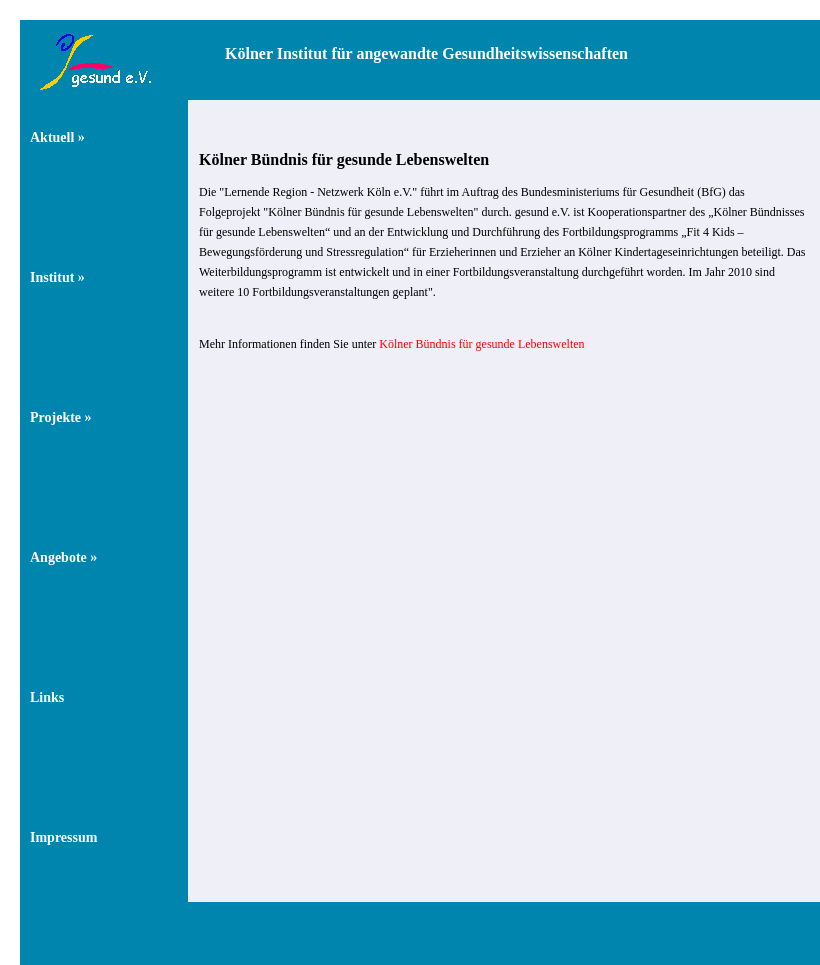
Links (47, 697)
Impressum (63, 837)
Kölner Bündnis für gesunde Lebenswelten (481, 344)
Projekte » (61, 417)
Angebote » (63, 557)
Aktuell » (57, 137)
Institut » (57, 277)
